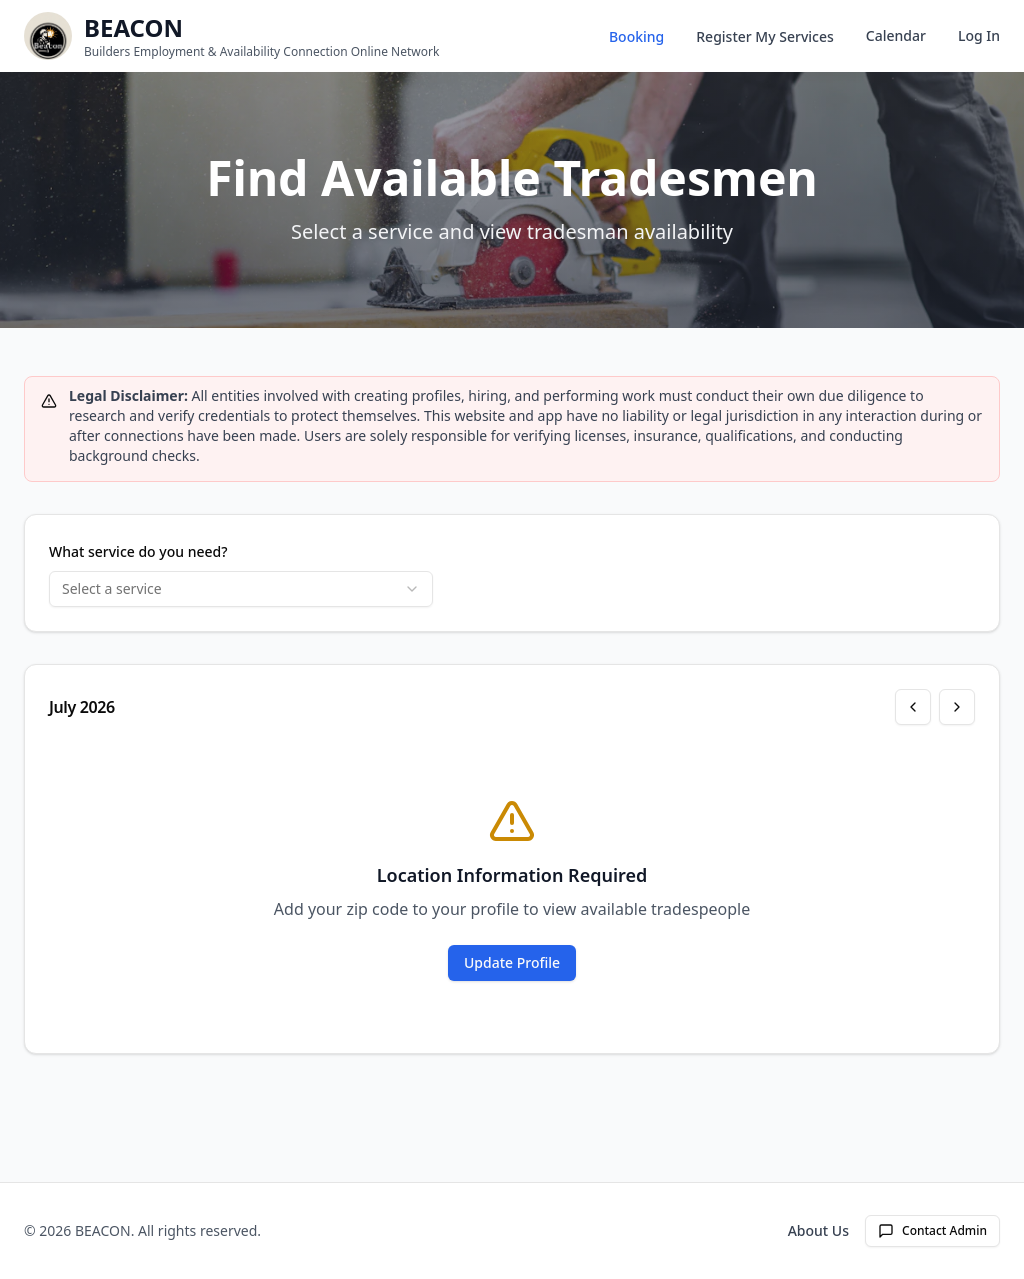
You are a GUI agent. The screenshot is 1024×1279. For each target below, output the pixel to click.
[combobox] (241, 589)
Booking (636, 36)
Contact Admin (932, 1230)
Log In (979, 35)
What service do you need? (138, 551)
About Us (818, 1230)
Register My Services (765, 36)
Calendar (896, 35)
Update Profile (512, 962)
